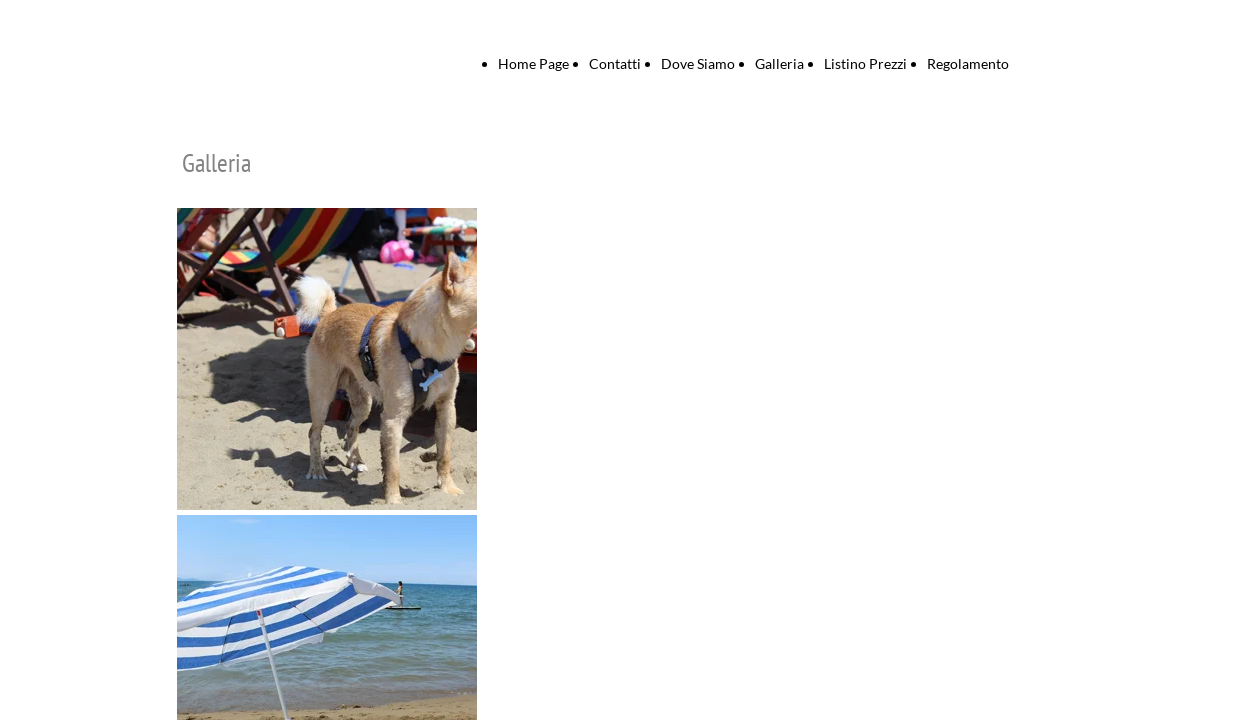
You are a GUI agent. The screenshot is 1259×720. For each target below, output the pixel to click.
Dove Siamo (698, 63)
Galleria (779, 63)
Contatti (615, 63)
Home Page (533, 63)
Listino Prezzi (865, 63)
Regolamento (968, 63)
